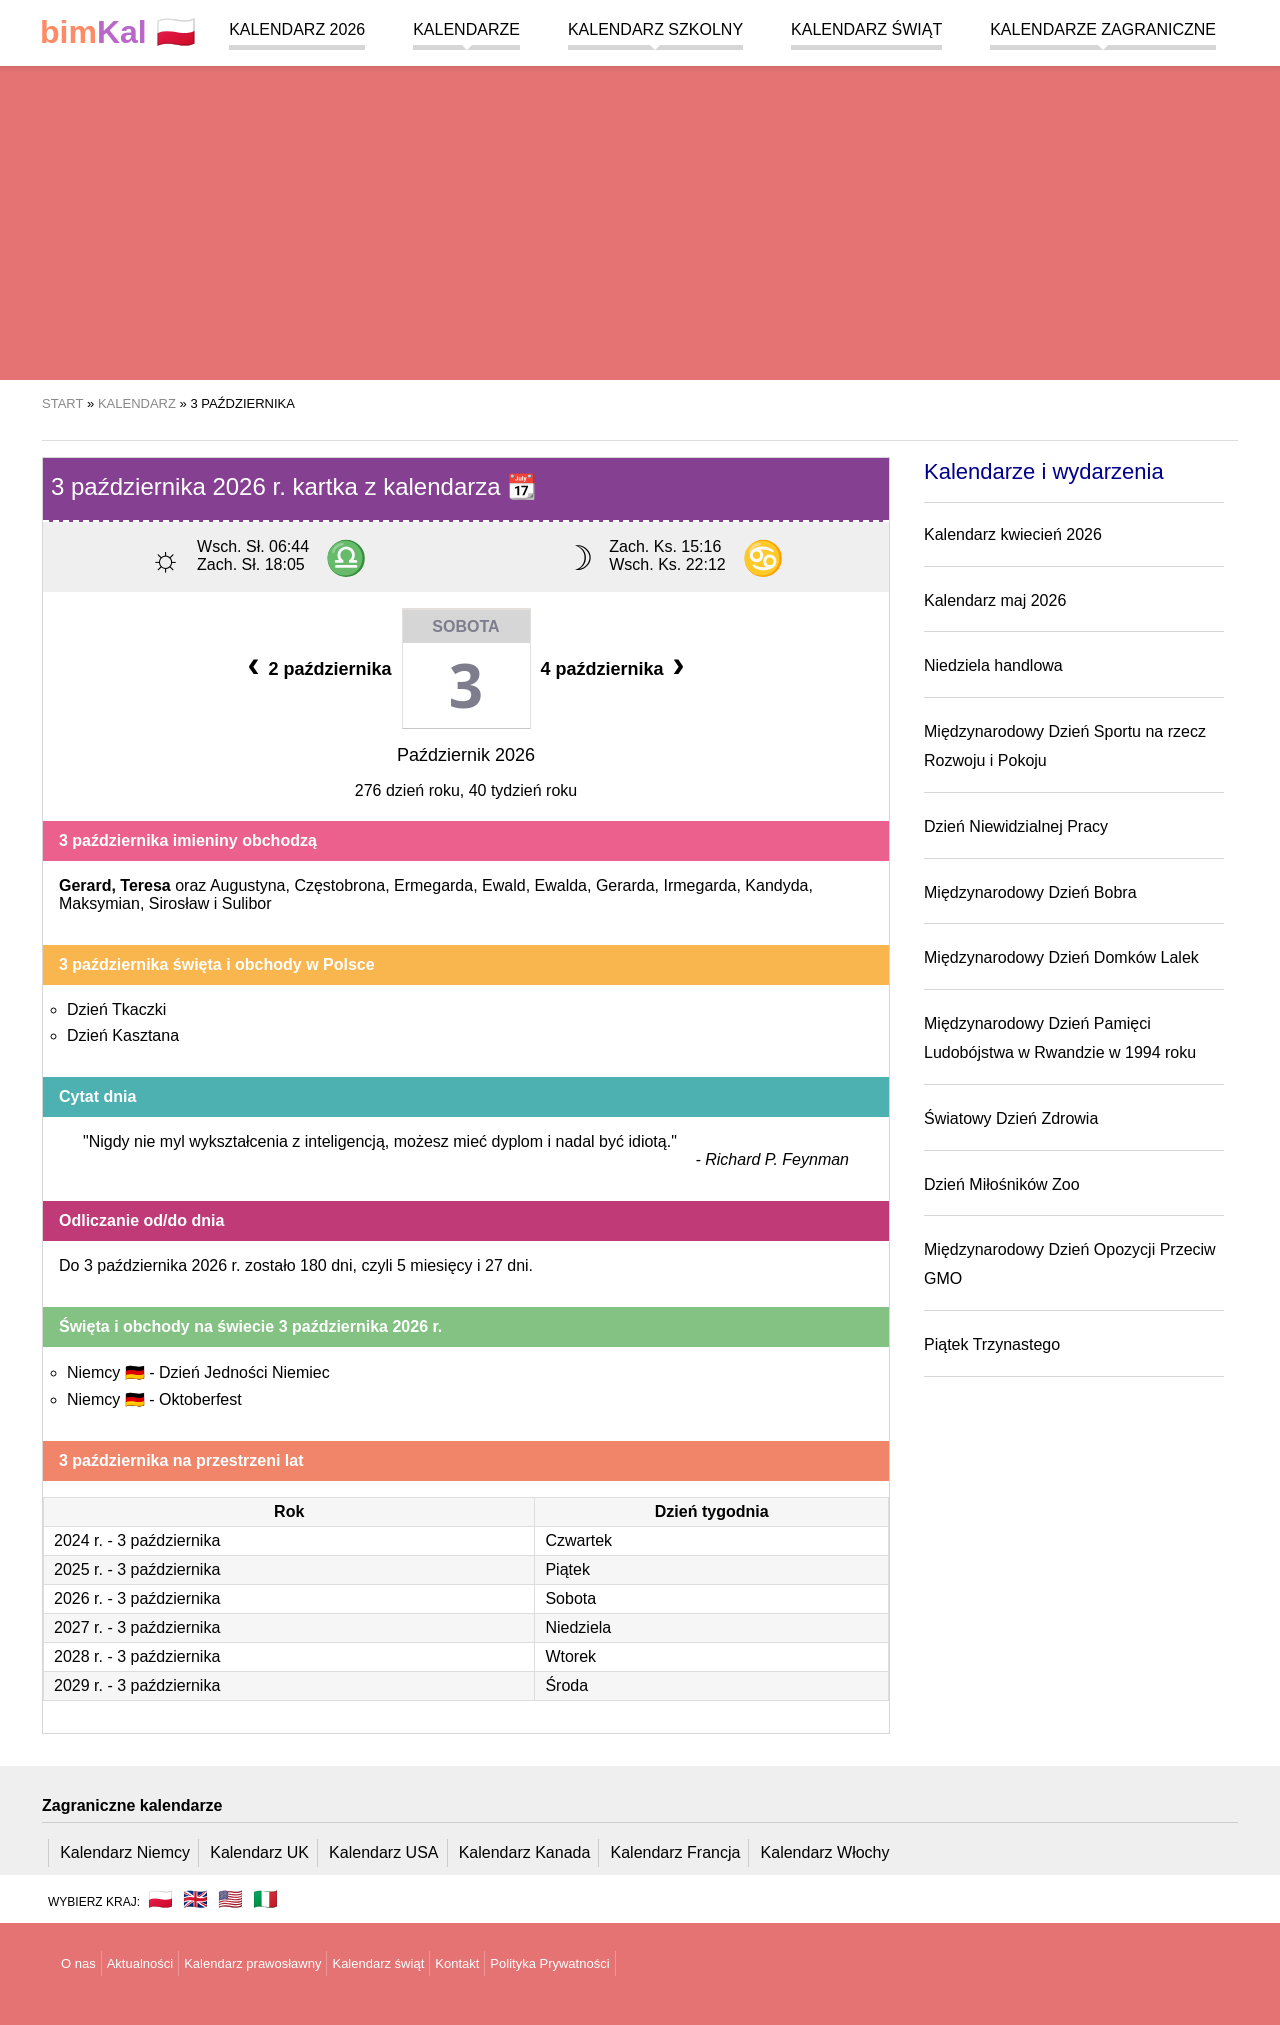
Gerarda (625, 885)
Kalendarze (466, 29)
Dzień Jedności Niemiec (244, 1372)
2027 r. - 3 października (137, 1627)
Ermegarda (433, 885)
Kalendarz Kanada (525, 1852)
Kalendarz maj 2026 (995, 600)
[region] (640, 220)
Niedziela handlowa (993, 665)
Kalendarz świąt (866, 29)
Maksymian (99, 903)
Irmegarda (700, 885)
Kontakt (457, 1963)
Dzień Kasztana (123, 1035)
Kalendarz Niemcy (125, 1852)
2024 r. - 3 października (137, 1540)
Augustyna (248, 885)
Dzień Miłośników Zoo (1002, 1184)
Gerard (85, 885)
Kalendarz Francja (676, 1852)
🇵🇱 (118, 32)
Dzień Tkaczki (116, 1009)
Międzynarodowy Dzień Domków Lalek (1061, 957)
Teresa (145, 885)
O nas (78, 1963)
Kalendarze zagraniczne (1103, 29)
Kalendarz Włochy (825, 1852)
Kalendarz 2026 (297, 29)
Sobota (465, 626)
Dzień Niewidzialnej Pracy (1016, 826)
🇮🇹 (265, 1899)
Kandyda (776, 885)
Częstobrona (339, 885)
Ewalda (561, 885)
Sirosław (179, 903)
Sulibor (247, 903)
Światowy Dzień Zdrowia (1011, 1118)
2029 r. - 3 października (137, 1685)
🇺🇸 (230, 1899)
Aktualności (140, 1963)
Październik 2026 (466, 755)
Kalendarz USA (383, 1852)
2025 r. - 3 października (137, 1569)
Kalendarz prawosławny (252, 1963)
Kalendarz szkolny (655, 29)
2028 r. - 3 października (137, 1656)
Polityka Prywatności (549, 1963)
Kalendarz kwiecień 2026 (1013, 534)
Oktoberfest (200, 1399)
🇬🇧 (195, 1899)
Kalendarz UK (259, 1852)
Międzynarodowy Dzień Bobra (1030, 892)
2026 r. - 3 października (137, 1598)
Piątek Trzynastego (992, 1344)
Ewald (504, 885)
